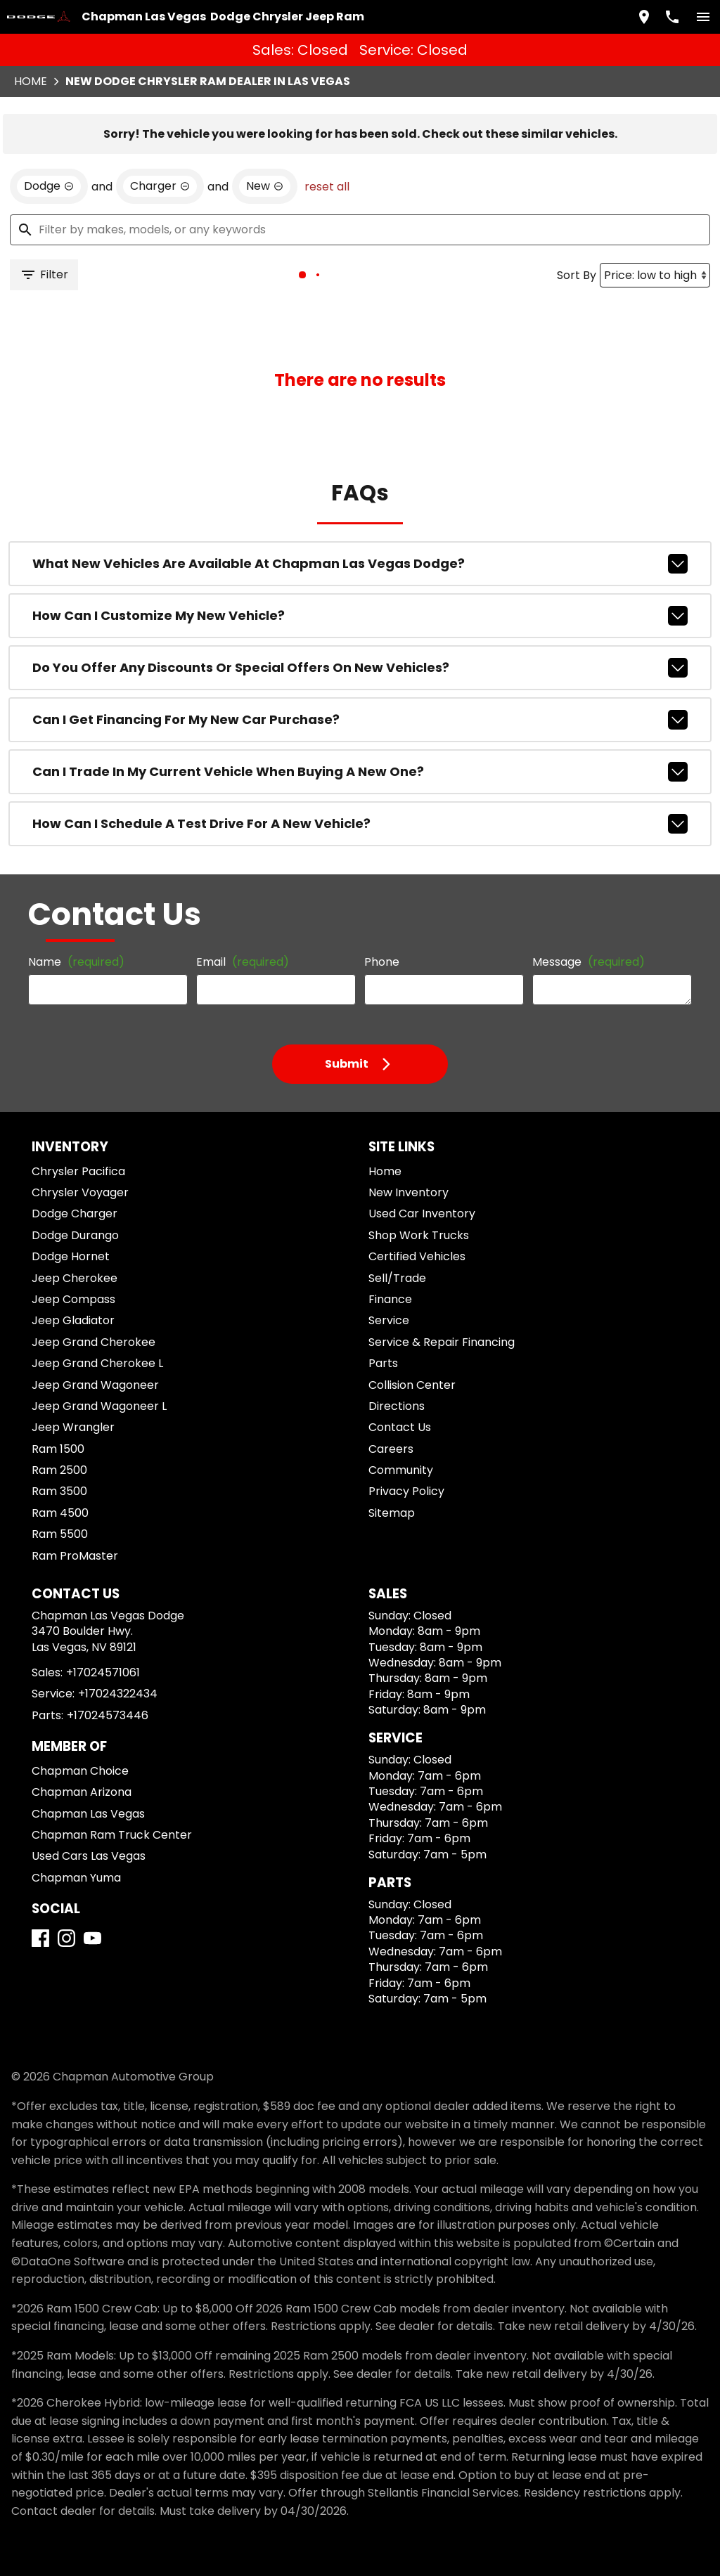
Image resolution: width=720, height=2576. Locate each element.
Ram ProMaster (72, 1587)
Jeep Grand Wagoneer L (91, 1438)
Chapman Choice (76, 1821)
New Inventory (402, 1224)
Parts (379, 1395)
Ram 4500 (60, 1545)
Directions (392, 1438)
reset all (298, 184)
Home (36, 74)
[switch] (697, 15)
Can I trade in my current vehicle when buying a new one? (360, 777)
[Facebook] (46, 2006)
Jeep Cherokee (70, 1310)
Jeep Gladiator (70, 1352)
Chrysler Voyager (76, 1224)
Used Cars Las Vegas (84, 1906)
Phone (378, 985)
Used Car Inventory (412, 1245)
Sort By (572, 277)
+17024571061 (102, 1722)
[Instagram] (72, 2006)
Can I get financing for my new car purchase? (360, 728)
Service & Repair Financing (431, 1374)
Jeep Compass (69, 1331)
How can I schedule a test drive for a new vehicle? (360, 826)
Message (574, 979)
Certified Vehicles (408, 1288)
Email (238, 985)
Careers (385, 1481)
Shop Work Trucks (410, 1267)
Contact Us (393, 1459)
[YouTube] (98, 2006)
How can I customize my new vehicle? (360, 630)
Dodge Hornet (69, 1288)
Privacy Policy (401, 1523)
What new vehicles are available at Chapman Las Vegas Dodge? (360, 580)
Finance (386, 1331)
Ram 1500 (60, 1481)
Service (385, 1352)
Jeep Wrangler (69, 1459)
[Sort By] (649, 277)
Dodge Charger (71, 1245)
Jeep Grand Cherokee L (90, 1395)
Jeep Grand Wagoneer (86, 1417)
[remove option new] (242, 184)
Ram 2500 (60, 1502)
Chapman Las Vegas (83, 1864)
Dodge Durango (73, 1267)
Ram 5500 (60, 1566)
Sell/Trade (391, 1310)
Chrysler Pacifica (76, 1203)
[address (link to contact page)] (638, 15)
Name (73, 985)
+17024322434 (111, 1744)
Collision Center (405, 1417)
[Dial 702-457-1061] (666, 15)
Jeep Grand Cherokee (85, 1374)
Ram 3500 (60, 1523)
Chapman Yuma (73, 1928)
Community (395, 1502)
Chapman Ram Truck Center (102, 1885)
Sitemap (386, 1545)
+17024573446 (100, 1765)
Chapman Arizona (78, 1842)
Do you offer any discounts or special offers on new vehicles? (360, 679)
